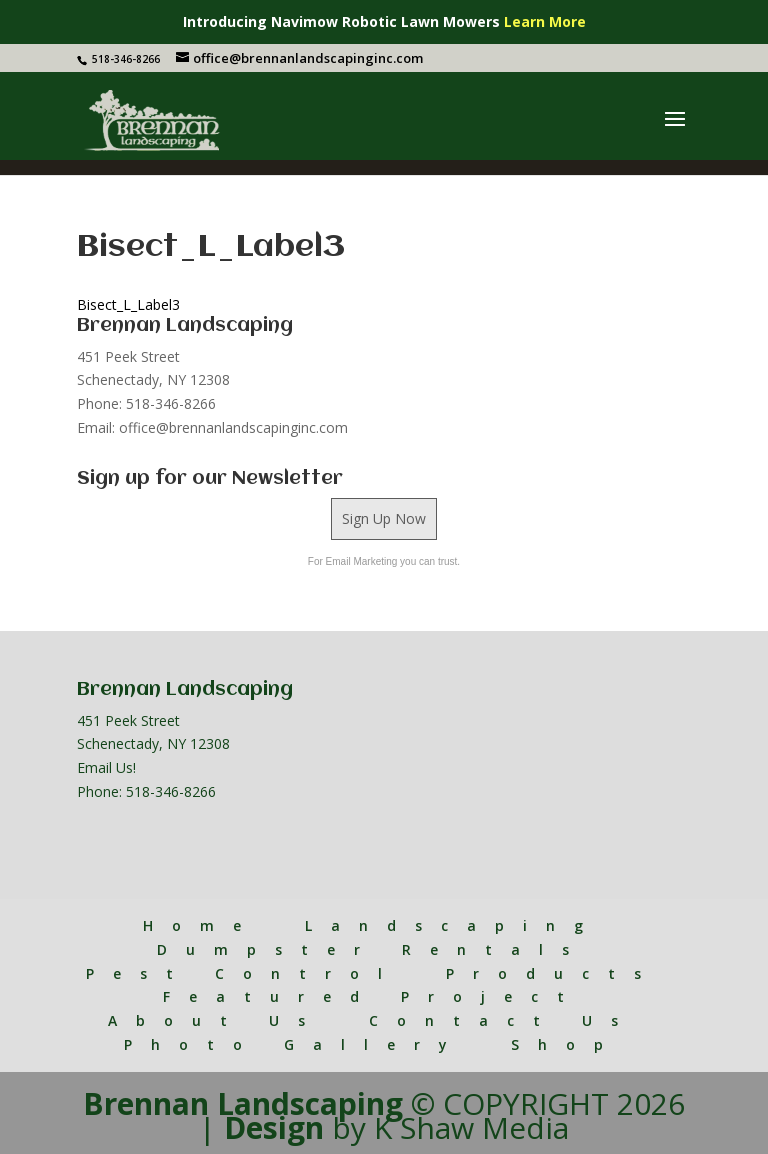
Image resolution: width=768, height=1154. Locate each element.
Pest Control (243, 973)
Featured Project (373, 996)
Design (274, 1127)
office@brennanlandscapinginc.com (233, 427)
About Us (216, 1020)
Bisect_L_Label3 (128, 304)
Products (553, 973)
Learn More (545, 21)
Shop (566, 1044)
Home (201, 925)
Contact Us (503, 1020)
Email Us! (106, 767)
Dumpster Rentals (372, 949)
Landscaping (453, 925)
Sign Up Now (384, 518)
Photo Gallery (295, 1044)
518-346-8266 (171, 791)
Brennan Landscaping (243, 1103)
